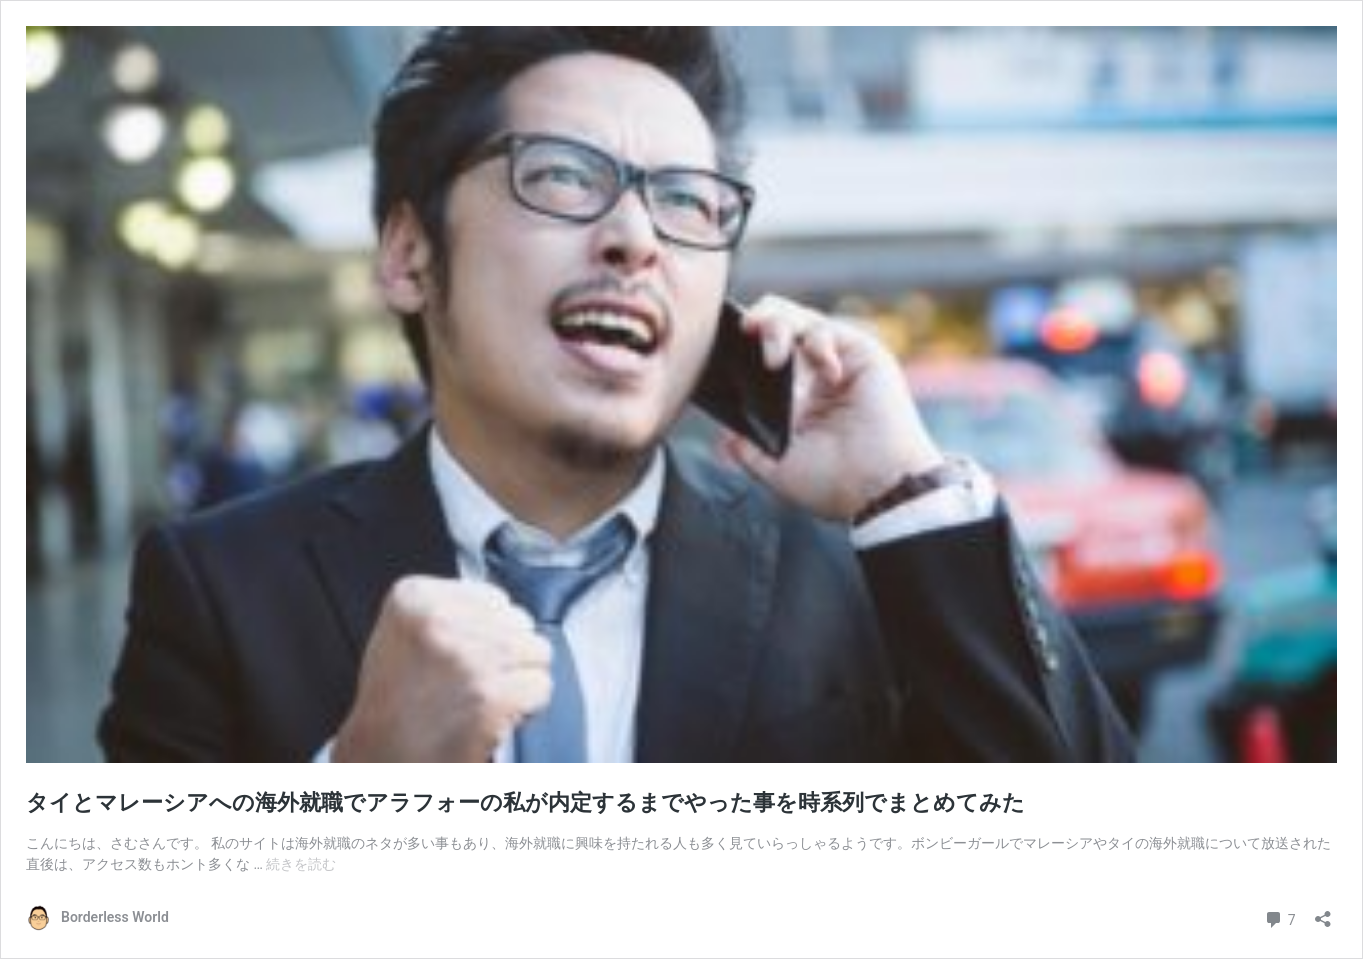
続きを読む (301, 864)
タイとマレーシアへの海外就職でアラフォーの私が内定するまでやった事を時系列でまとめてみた (525, 802)
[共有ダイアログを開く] (1323, 912)
